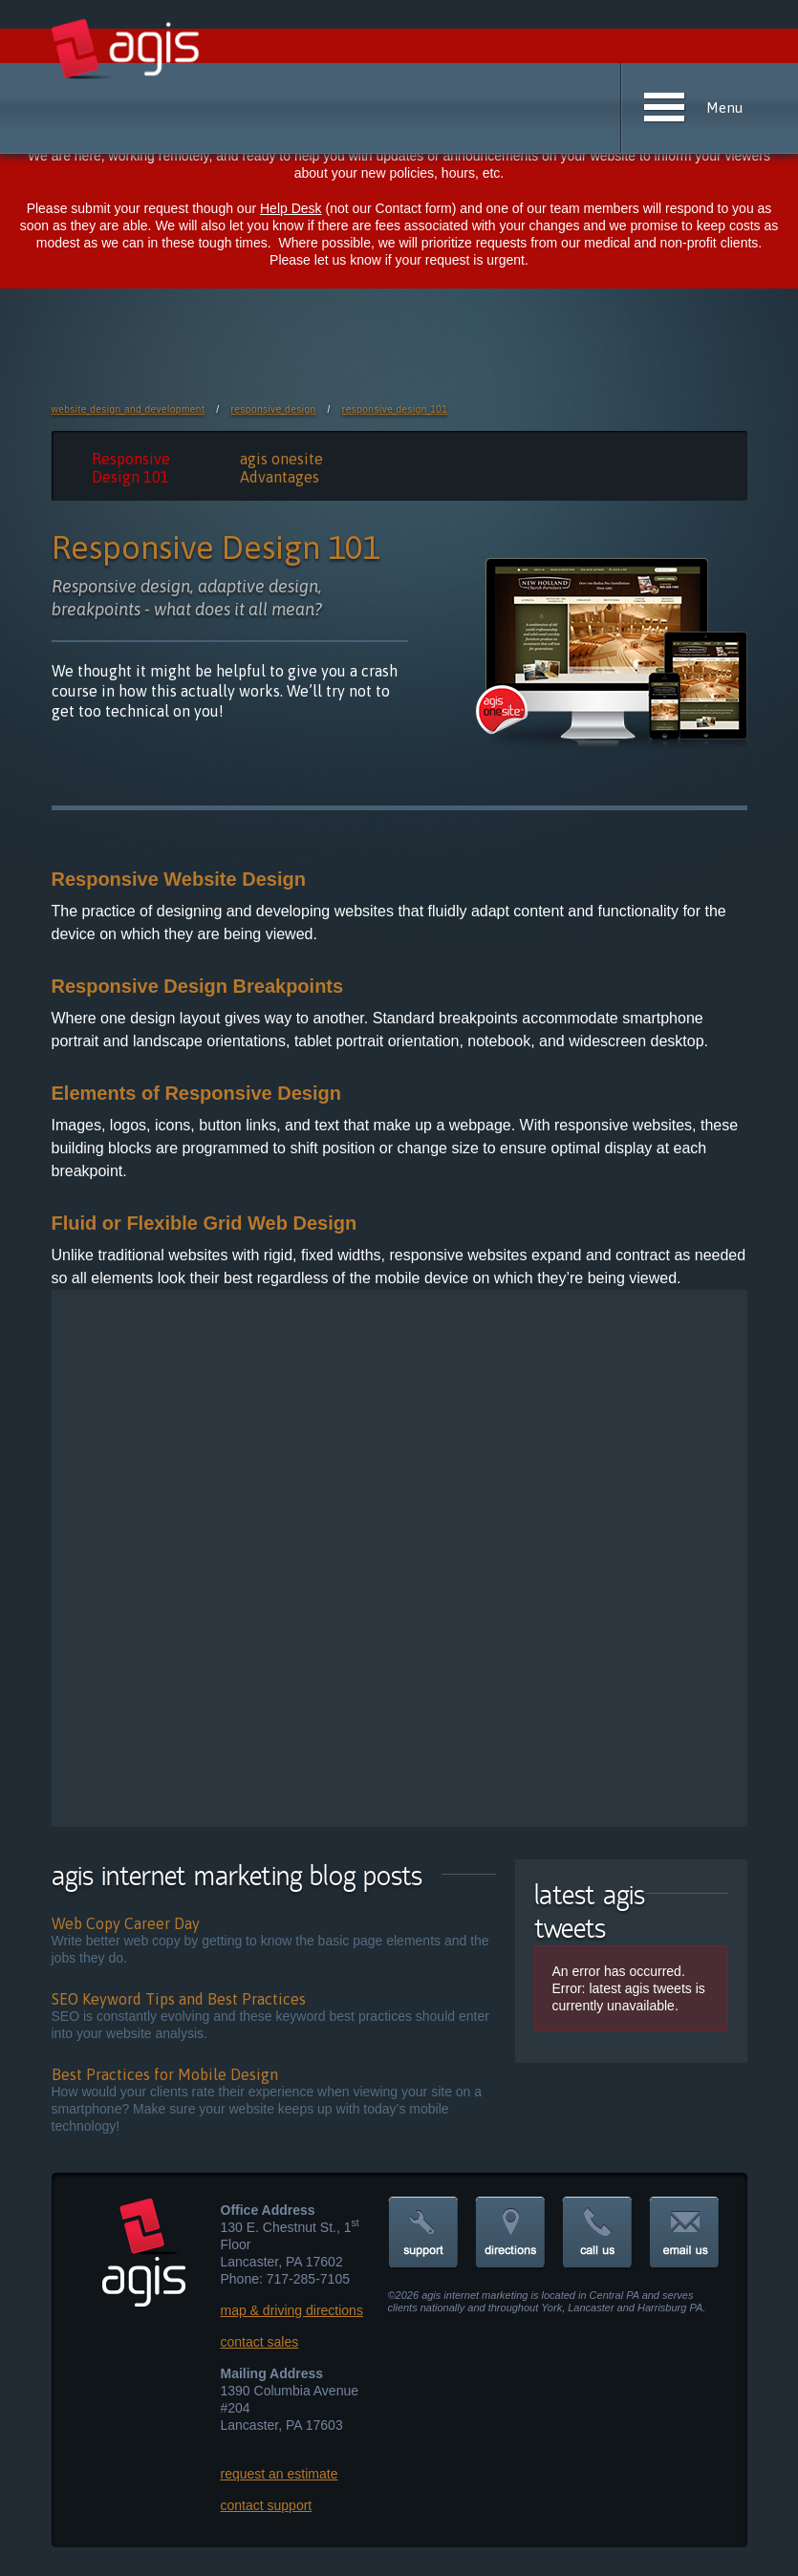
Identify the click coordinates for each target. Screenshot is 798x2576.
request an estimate (279, 2473)
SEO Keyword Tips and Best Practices (179, 1998)
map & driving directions (292, 2310)
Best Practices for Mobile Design (165, 2074)
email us (684, 2233)
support (423, 2233)
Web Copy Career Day (126, 1923)
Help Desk (291, 208)
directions (510, 2233)
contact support (267, 2505)
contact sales (260, 2342)
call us (597, 2233)
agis (127, 49)
